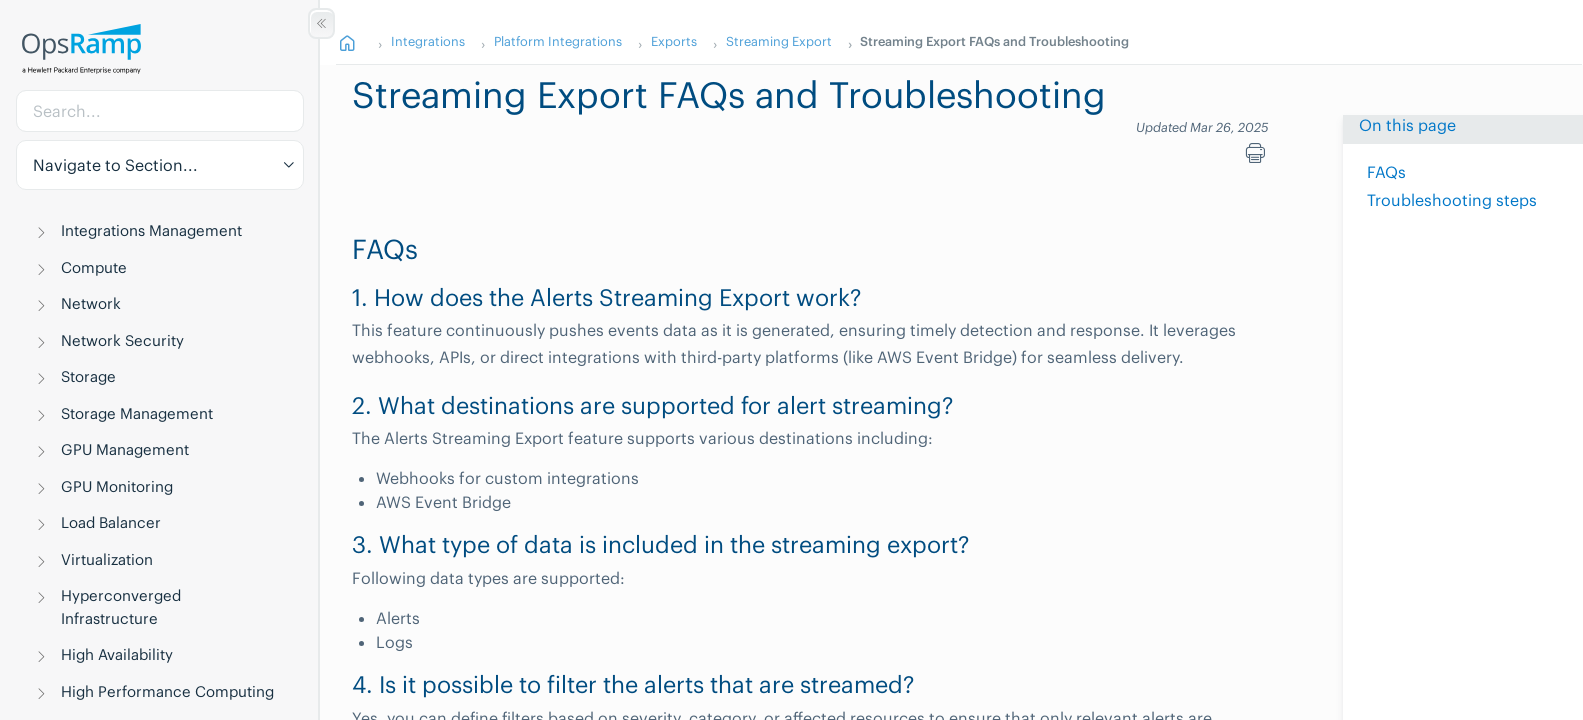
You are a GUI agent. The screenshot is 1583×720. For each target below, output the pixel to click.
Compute (94, 267)
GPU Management (125, 449)
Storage (88, 376)
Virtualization (107, 559)
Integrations (428, 41)
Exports (674, 41)
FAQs (1386, 172)
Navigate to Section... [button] (115, 165)
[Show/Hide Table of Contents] (321, 23)
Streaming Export (779, 41)
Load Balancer (111, 522)
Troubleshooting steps (1452, 200)
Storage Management (137, 413)
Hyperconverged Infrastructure (121, 607)
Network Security (122, 340)
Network (91, 303)
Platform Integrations (558, 41)
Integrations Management (151, 230)
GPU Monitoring (117, 486)
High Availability (117, 654)
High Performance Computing (167, 691)
